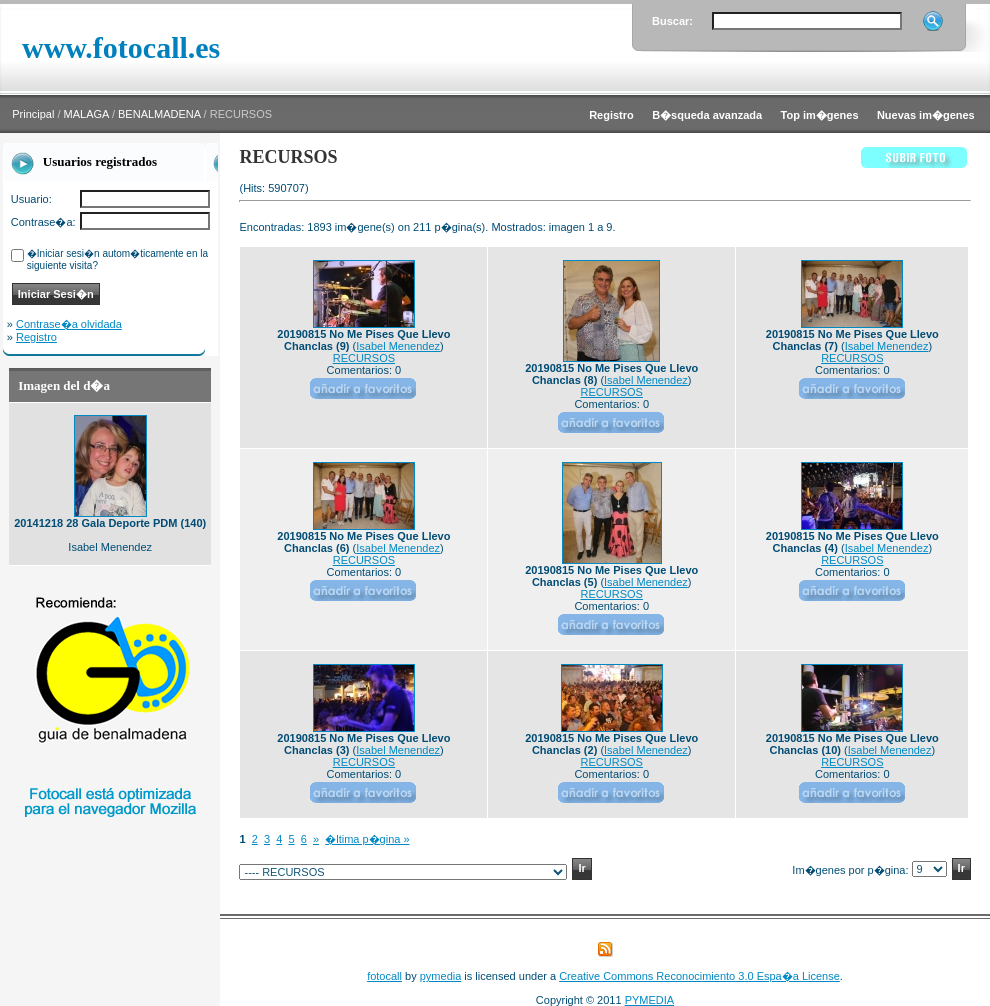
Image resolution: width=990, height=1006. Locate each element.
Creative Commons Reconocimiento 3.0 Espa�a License (699, 976)
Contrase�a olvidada (69, 324)
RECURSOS (364, 358)
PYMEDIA (650, 1000)
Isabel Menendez (398, 346)
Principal (33, 114)
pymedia (441, 976)
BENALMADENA (159, 114)
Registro (36, 337)
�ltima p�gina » (367, 839)
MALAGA (86, 114)
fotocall (384, 976)
